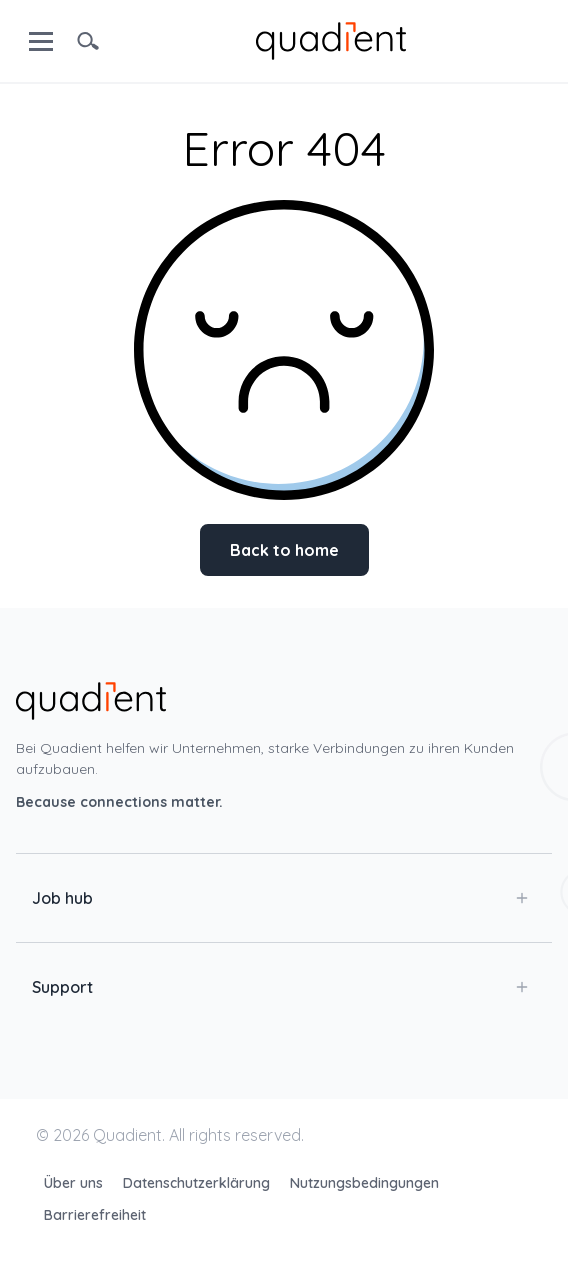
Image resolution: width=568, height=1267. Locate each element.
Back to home (284, 550)
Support (280, 987)
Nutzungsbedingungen (364, 1183)
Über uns (75, 1183)
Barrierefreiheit (95, 1215)
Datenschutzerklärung (198, 1183)
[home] (331, 39)
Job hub (280, 898)
